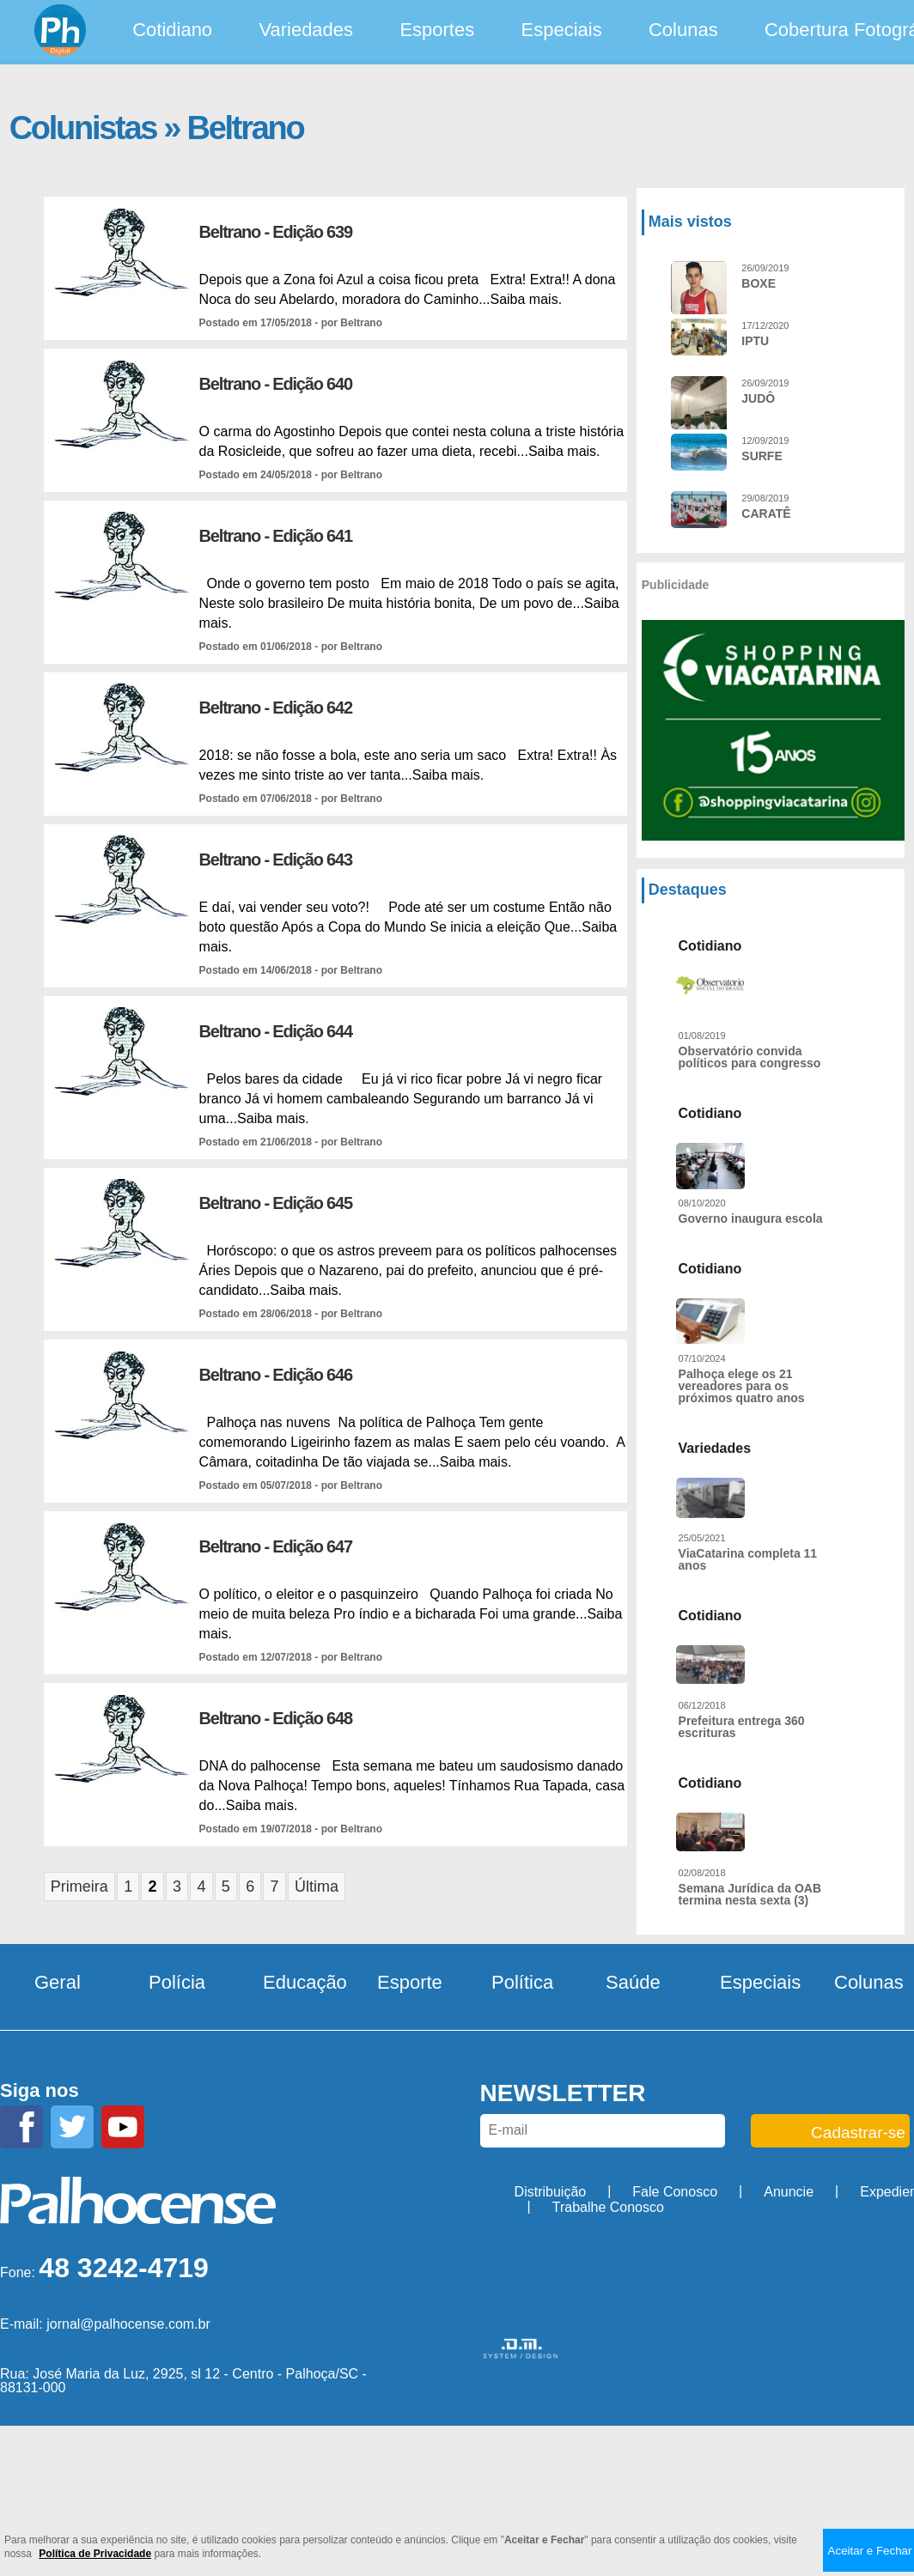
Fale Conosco (674, 2191)
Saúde (633, 1982)
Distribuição (551, 2191)
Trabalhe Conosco (608, 2207)
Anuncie (788, 2191)
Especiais (561, 29)
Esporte (409, 1982)
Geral (57, 1982)
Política (522, 1982)
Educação (305, 1982)
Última (316, 1886)
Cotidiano (172, 29)
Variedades (306, 29)
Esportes (436, 29)
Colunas (683, 29)
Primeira (79, 1886)
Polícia (177, 1982)
